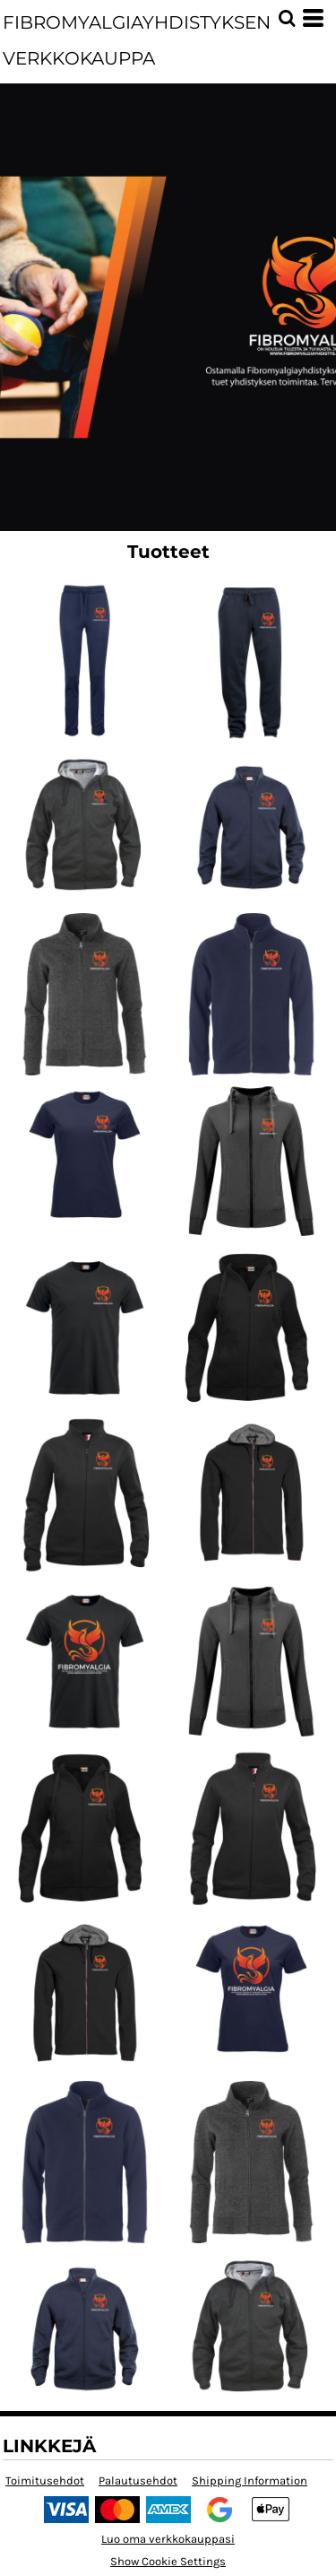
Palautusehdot (138, 2480)
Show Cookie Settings (168, 2561)
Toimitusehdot (44, 2480)
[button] (287, 18)
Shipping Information (249, 2480)
